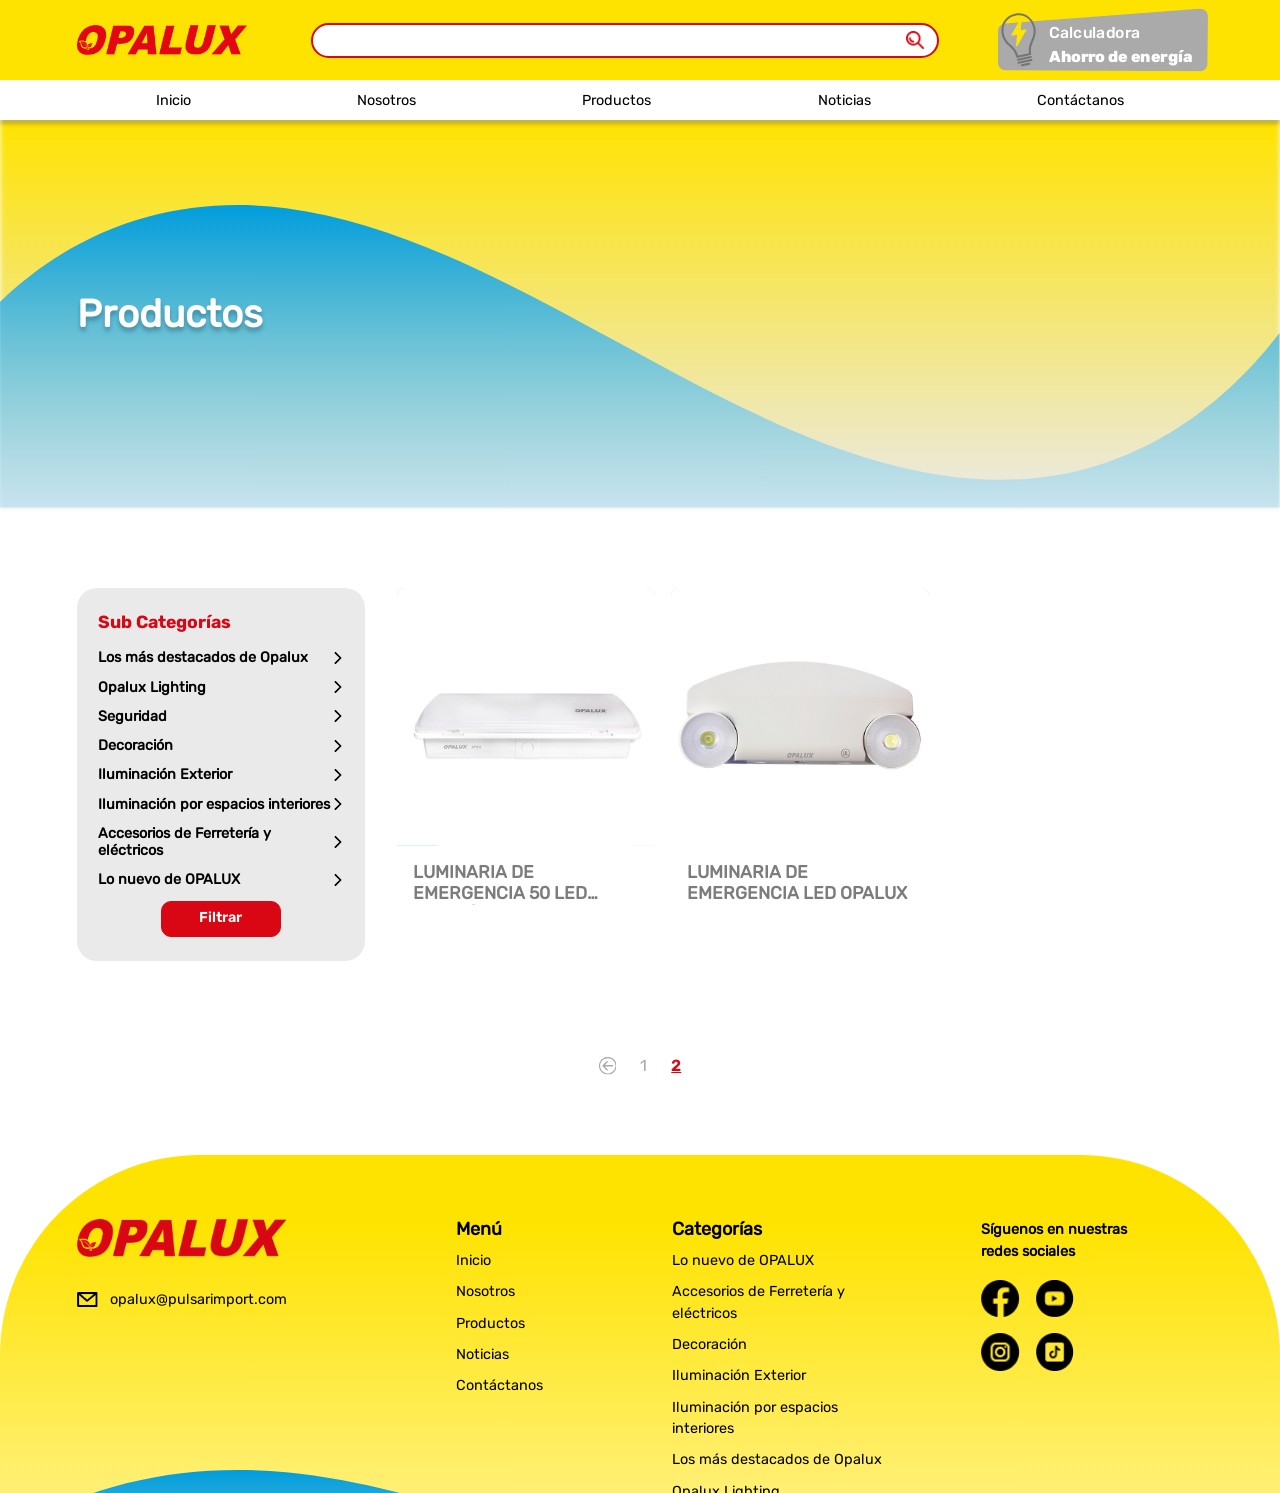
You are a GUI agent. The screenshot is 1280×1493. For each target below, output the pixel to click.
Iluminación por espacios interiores (755, 1418)
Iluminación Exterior (739, 1375)
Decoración (709, 1344)
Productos (616, 100)
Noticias (844, 100)
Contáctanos (1080, 100)
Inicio (173, 100)
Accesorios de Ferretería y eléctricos (758, 1302)
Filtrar (220, 917)
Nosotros (386, 100)
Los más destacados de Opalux (777, 1459)
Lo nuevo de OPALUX (743, 1260)
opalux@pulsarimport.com (198, 1299)
